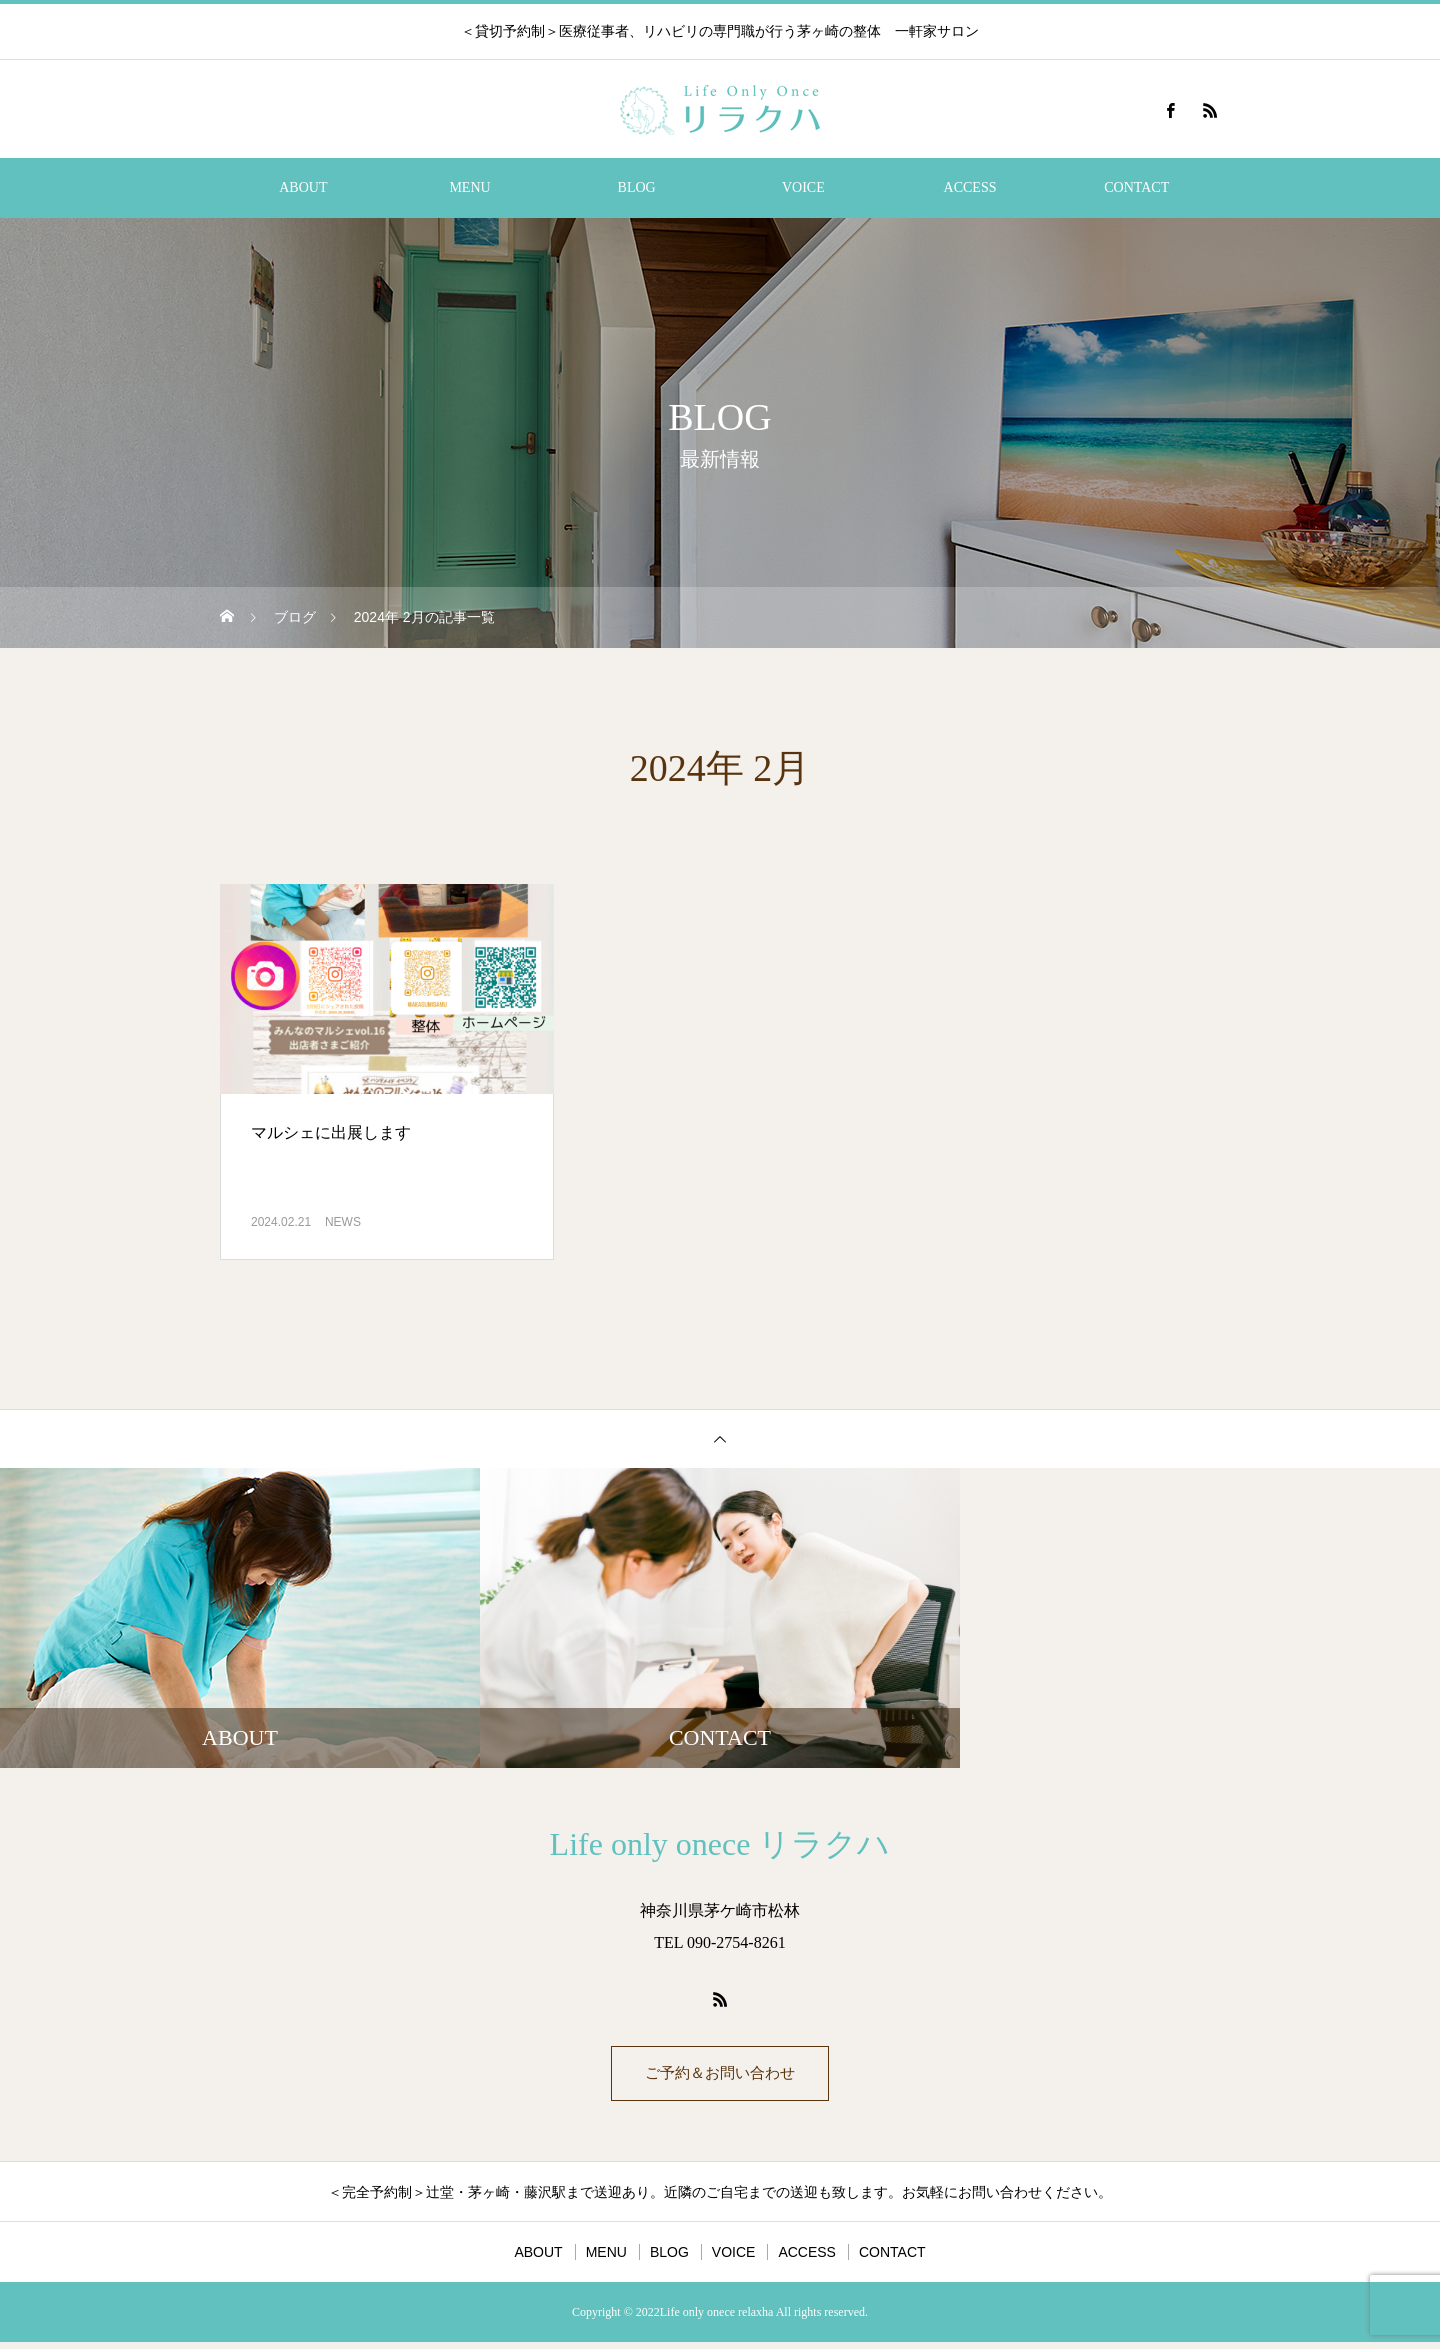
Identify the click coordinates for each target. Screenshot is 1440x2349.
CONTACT (1136, 187)
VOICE (803, 187)
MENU (469, 187)
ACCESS (970, 187)
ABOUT (303, 187)
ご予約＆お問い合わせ (720, 2076)
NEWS (343, 1222)
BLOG (637, 187)
